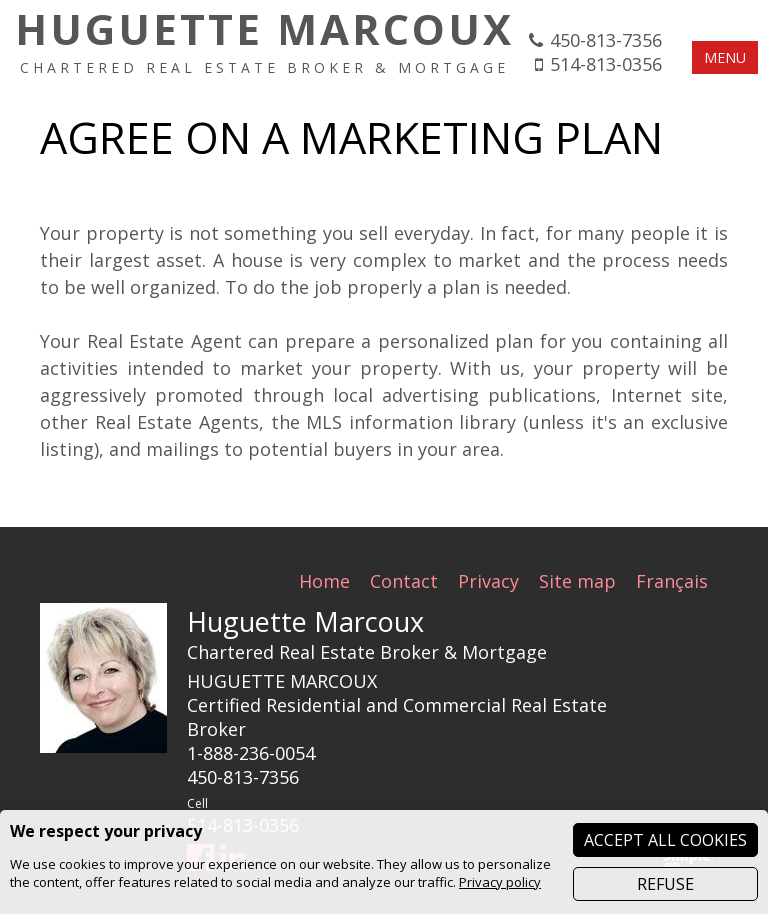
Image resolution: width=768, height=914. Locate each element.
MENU (725, 57)
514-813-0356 (606, 64)
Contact (404, 581)
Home (324, 581)
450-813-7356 (606, 40)
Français (672, 581)
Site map (577, 581)
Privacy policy (500, 882)
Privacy (488, 581)
